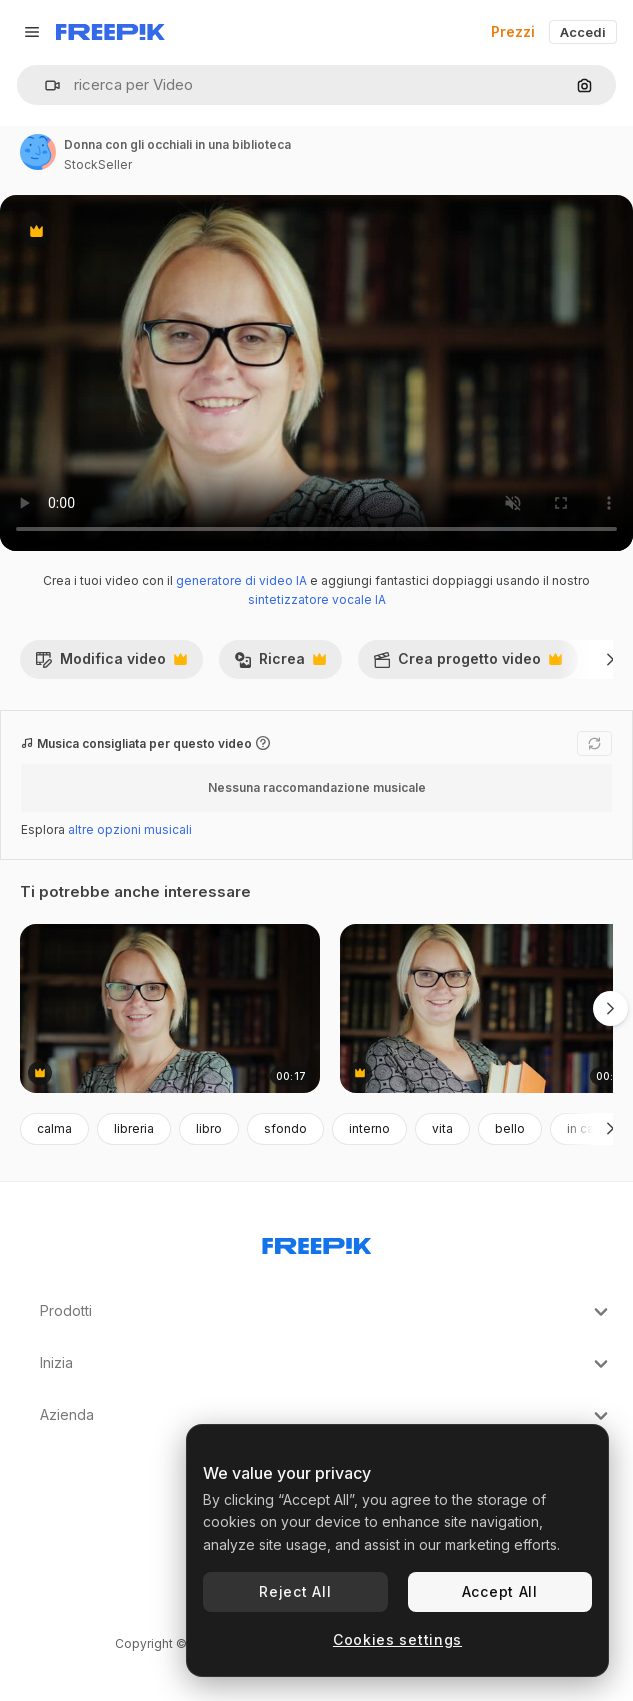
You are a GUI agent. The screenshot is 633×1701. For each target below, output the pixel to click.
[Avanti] (610, 659)
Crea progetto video (467, 664)
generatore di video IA (241, 580)
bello (510, 1128)
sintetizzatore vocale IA (317, 599)
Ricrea (280, 664)
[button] (44, 85)
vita (442, 1128)
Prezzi (513, 31)
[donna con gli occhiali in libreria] (170, 1008)
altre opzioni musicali (130, 829)
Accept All (500, 1591)
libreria (134, 1128)
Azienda (326, 1416)
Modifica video (111, 664)
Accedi (583, 32)
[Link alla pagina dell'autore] (38, 152)
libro (209, 1128)
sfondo (285, 1128)
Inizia (326, 1364)
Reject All (295, 1591)
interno (369, 1128)
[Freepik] (110, 32)
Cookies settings (397, 1639)
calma (54, 1128)
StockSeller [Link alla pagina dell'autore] (98, 164)
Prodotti (326, 1312)
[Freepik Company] (317, 1242)
